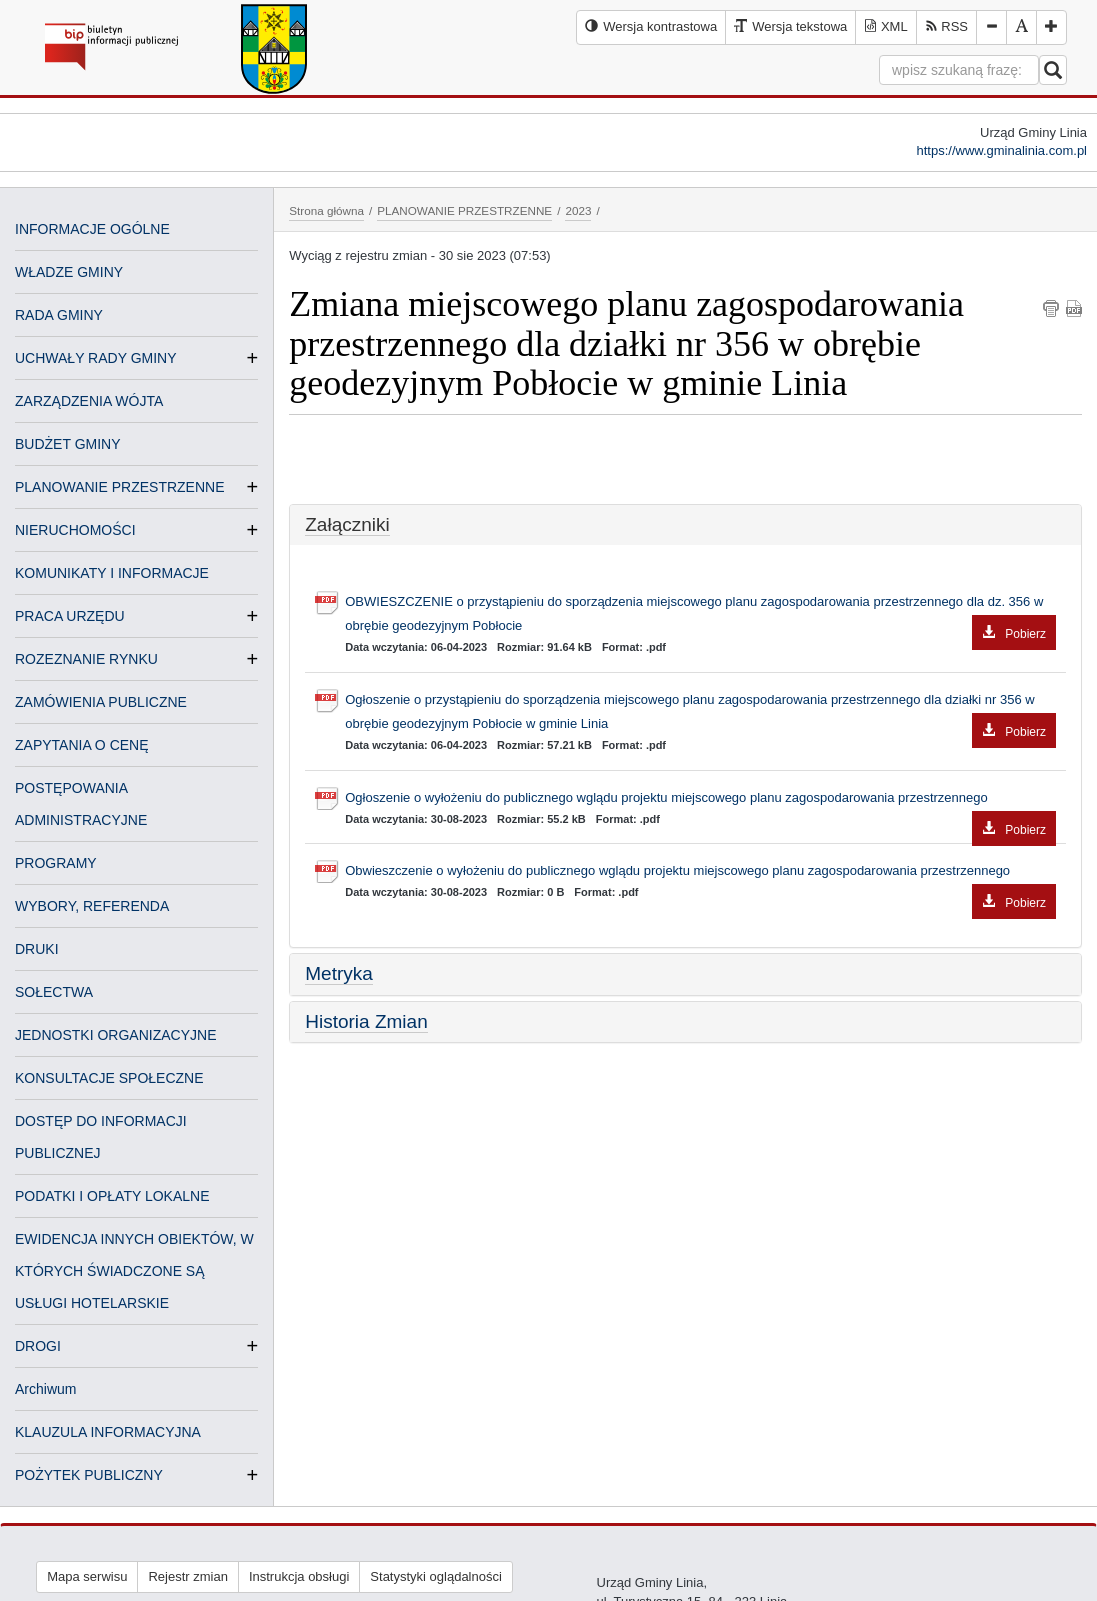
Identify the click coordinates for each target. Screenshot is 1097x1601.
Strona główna (326, 210)
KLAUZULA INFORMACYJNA (108, 1432)
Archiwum (45, 1389)
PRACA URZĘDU (70, 616)
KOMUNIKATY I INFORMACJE (112, 573)
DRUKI (37, 949)
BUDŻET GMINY (68, 444)
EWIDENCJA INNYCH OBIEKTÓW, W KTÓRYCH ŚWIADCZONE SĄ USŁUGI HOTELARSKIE (134, 1271)
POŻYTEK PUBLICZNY (89, 1475)
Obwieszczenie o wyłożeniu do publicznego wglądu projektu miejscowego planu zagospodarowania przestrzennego (700, 873)
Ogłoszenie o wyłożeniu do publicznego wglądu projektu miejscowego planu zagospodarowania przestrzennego (700, 800)
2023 (578, 210)
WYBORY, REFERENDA (92, 906)
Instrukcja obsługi (299, 1576)
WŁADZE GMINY (69, 272)
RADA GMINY (59, 315)
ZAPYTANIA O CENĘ (82, 745)
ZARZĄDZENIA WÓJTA (89, 401)
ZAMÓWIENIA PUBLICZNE (101, 702)
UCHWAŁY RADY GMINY (96, 358)
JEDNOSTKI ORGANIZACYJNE (115, 1035)
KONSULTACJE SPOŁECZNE (109, 1078)
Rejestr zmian (187, 1576)
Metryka (339, 973)
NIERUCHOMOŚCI (75, 530)
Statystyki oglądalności (436, 1576)
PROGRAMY (56, 863)
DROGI (38, 1346)
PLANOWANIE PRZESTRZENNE (120, 487)
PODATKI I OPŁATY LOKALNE (112, 1196)
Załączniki (347, 524)
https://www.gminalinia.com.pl (1001, 150)
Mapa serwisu (87, 1576)
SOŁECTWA (54, 992)
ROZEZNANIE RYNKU (86, 659)
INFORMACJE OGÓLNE (92, 229)
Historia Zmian (366, 1021)
